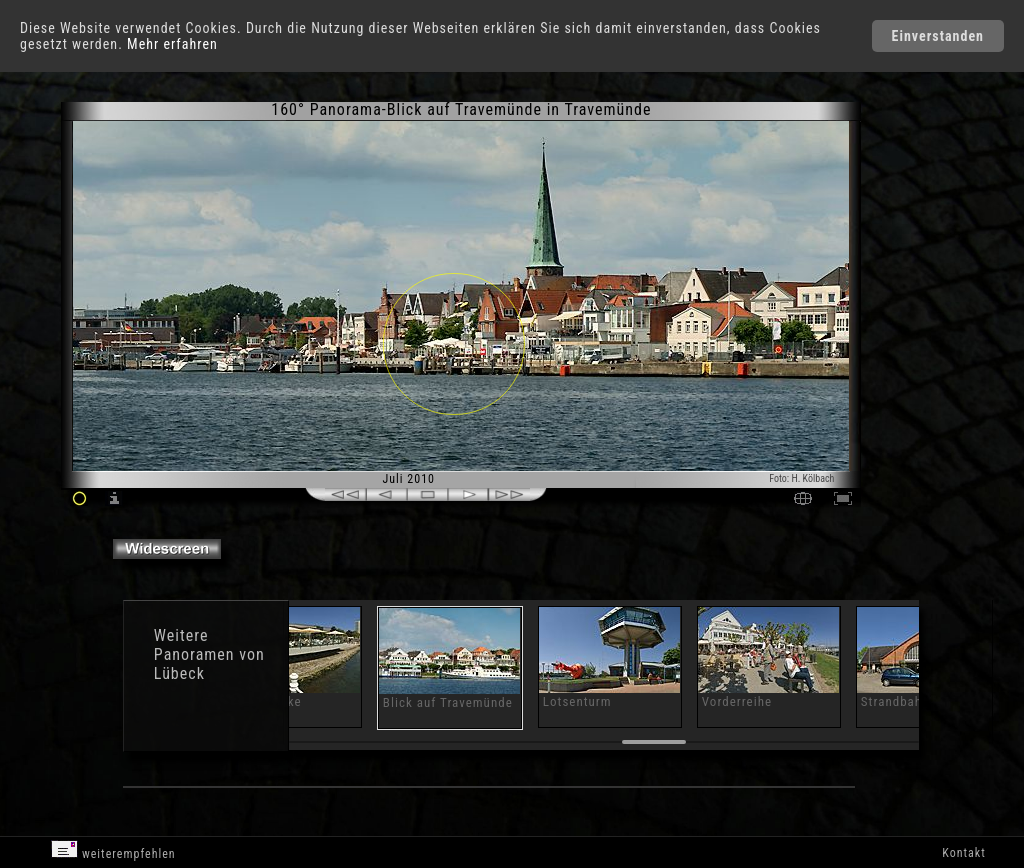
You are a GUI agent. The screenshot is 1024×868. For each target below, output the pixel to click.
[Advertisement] (943, 270)
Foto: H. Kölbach (801, 478)
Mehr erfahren (172, 44)
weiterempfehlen (113, 850)
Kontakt (963, 853)
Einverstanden (938, 36)
